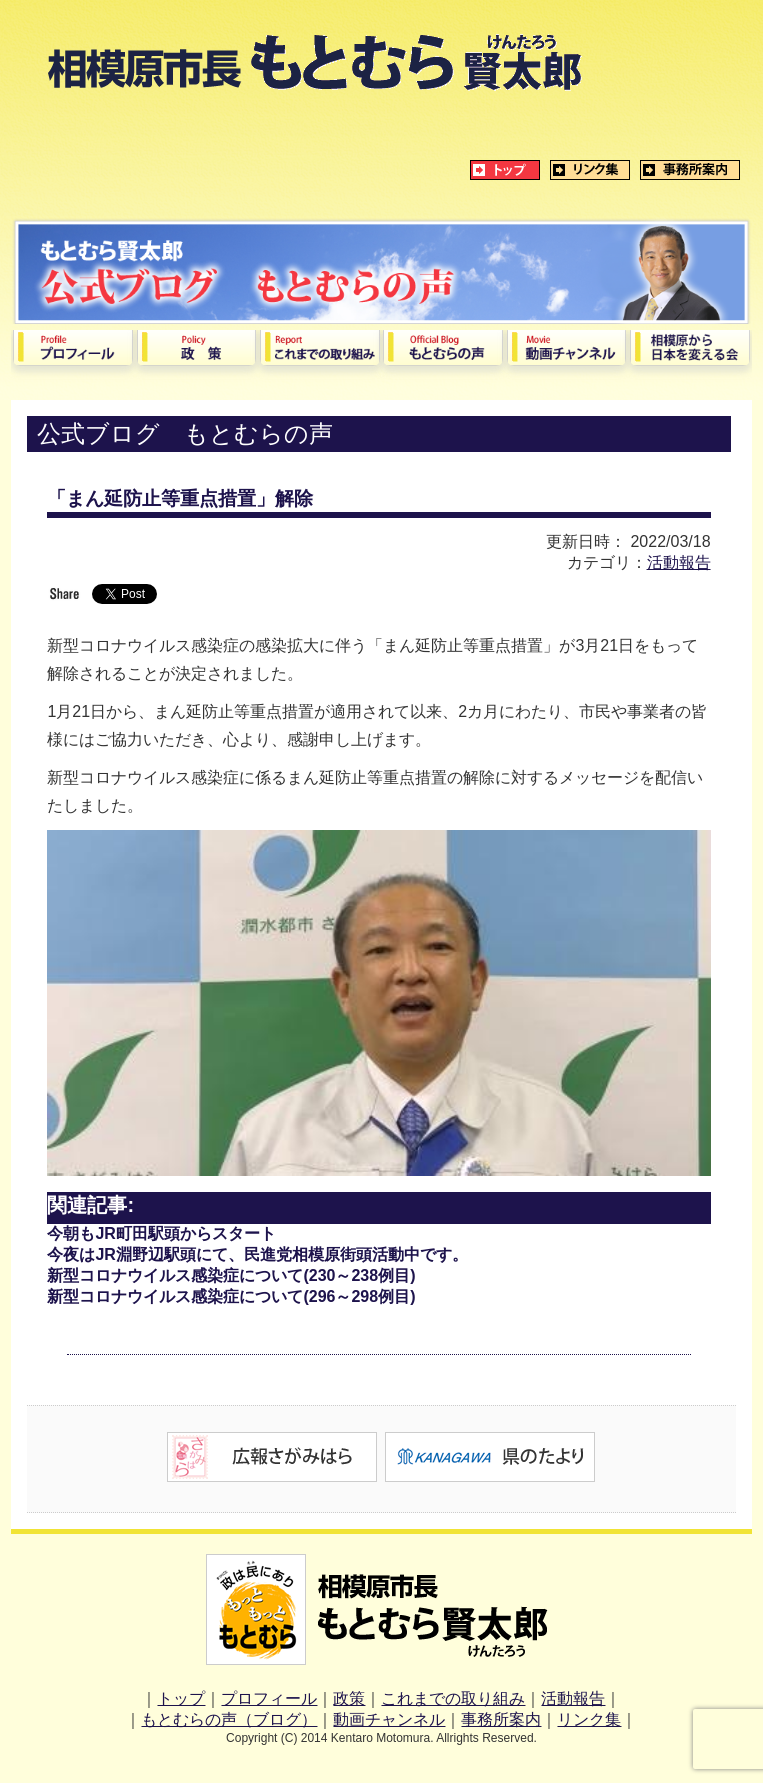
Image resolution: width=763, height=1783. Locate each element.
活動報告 (679, 562)
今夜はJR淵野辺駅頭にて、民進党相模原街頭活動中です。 (257, 1254)
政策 (349, 1698)
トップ (181, 1698)
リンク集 (589, 1719)
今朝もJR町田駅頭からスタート (161, 1233)
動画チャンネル (389, 1719)
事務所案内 (501, 1719)
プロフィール (269, 1698)
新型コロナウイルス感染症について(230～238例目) (231, 1275)
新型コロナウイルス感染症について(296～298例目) (231, 1296)
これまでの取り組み (453, 1698)
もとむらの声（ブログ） (229, 1719)
